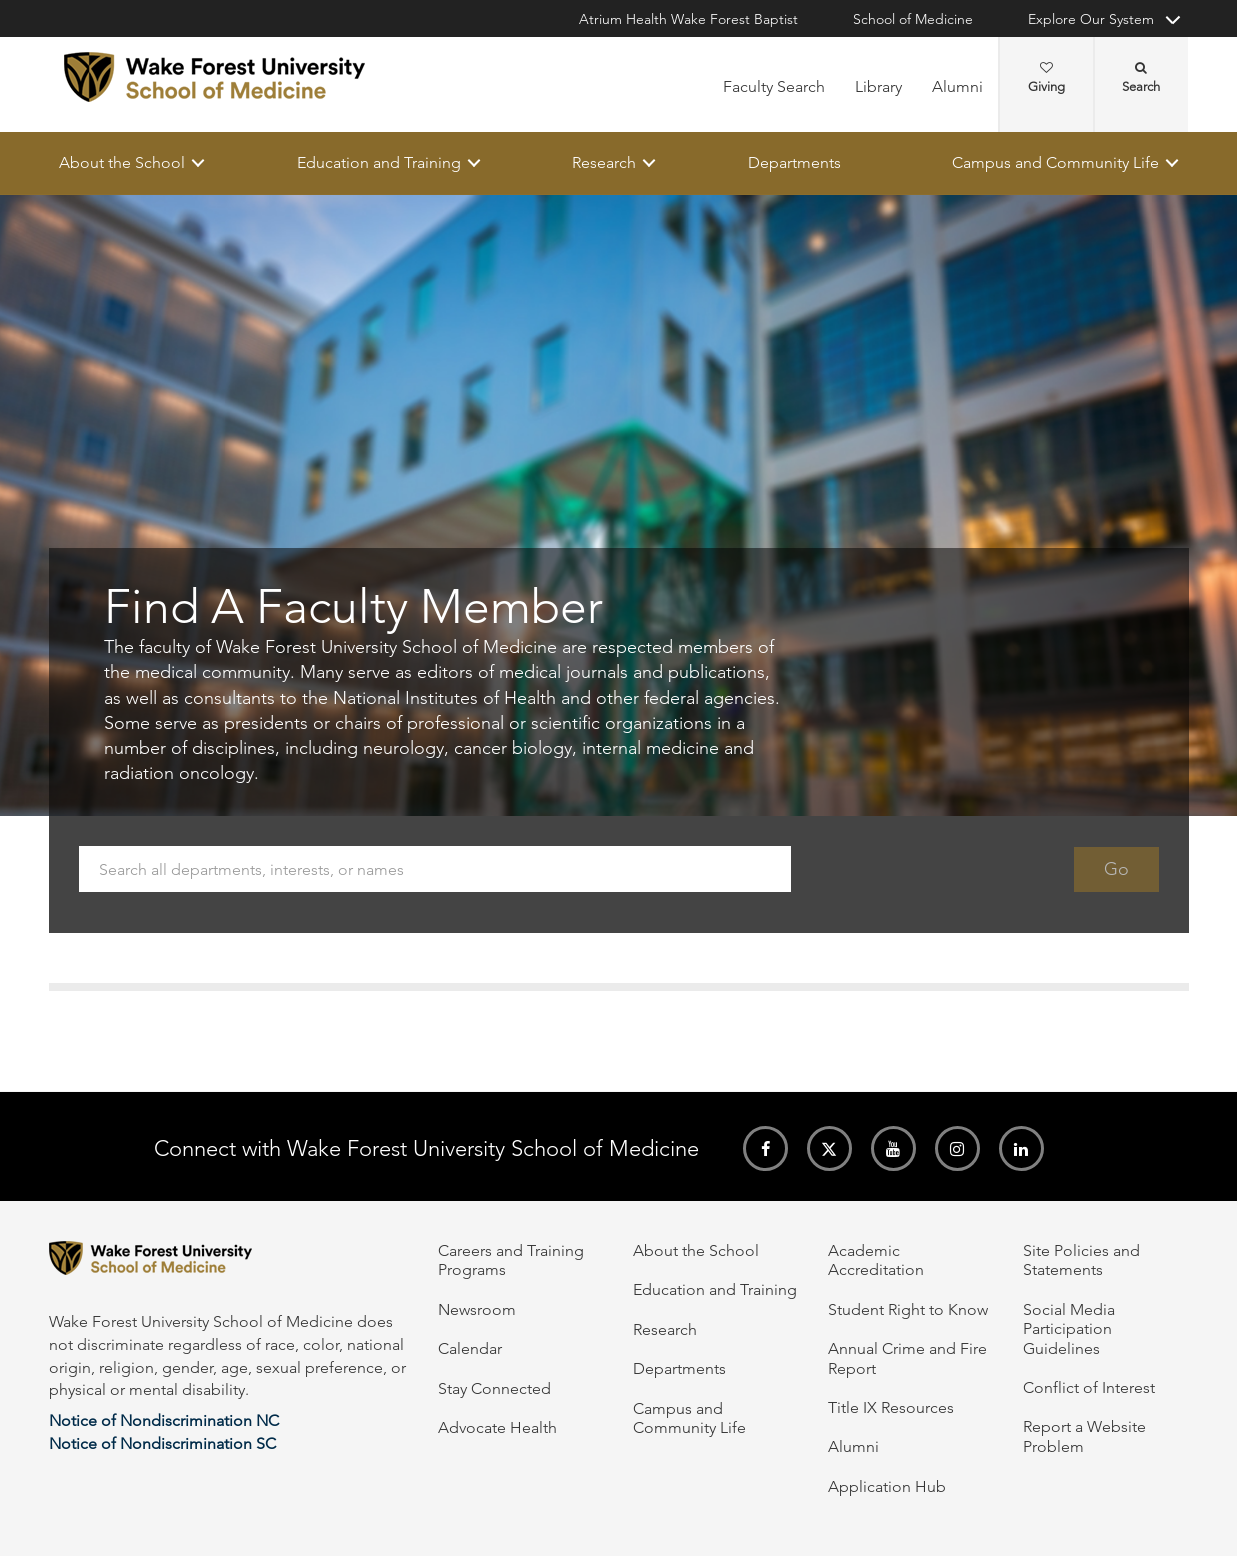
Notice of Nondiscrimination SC (162, 1443)
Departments (793, 162)
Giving (1046, 78)
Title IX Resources (891, 1407)
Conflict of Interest (1089, 1387)
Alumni (957, 86)
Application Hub (887, 1486)
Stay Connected (494, 1388)
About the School (122, 162)
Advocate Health (497, 1427)
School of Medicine (913, 19)
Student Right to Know (908, 1309)
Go (1116, 869)
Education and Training (378, 162)
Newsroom (477, 1309)
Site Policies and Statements (1081, 1260)
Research (604, 162)
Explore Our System (1091, 19)
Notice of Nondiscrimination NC (164, 1420)
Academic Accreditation (876, 1260)
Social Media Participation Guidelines (1069, 1329)
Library (878, 86)
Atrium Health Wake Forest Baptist (688, 19)
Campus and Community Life (1055, 162)
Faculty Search (774, 86)
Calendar (470, 1348)
